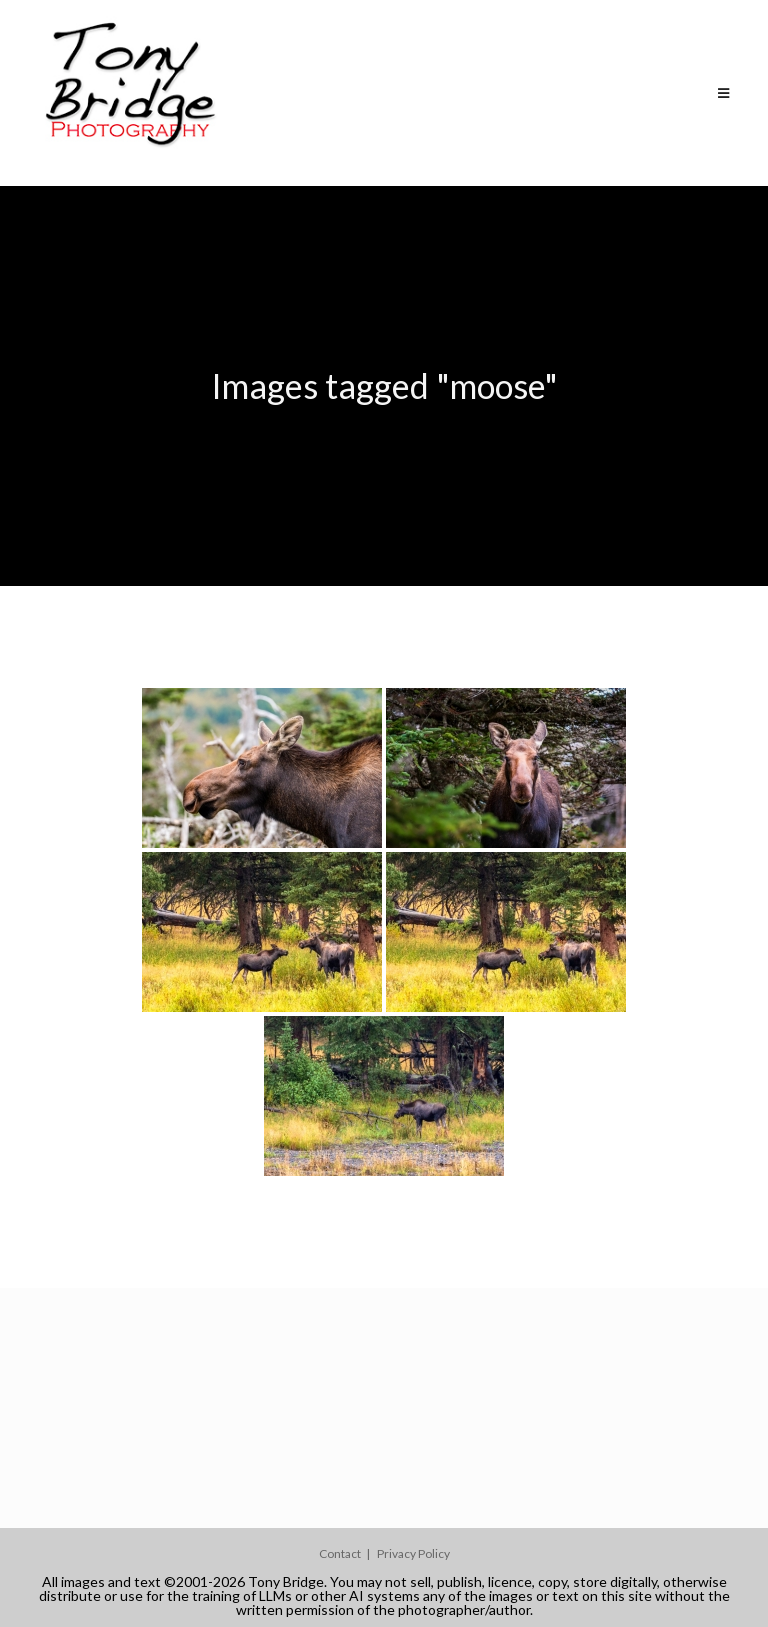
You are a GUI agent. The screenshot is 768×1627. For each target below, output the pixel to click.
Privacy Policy (413, 1553)
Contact (340, 1553)
